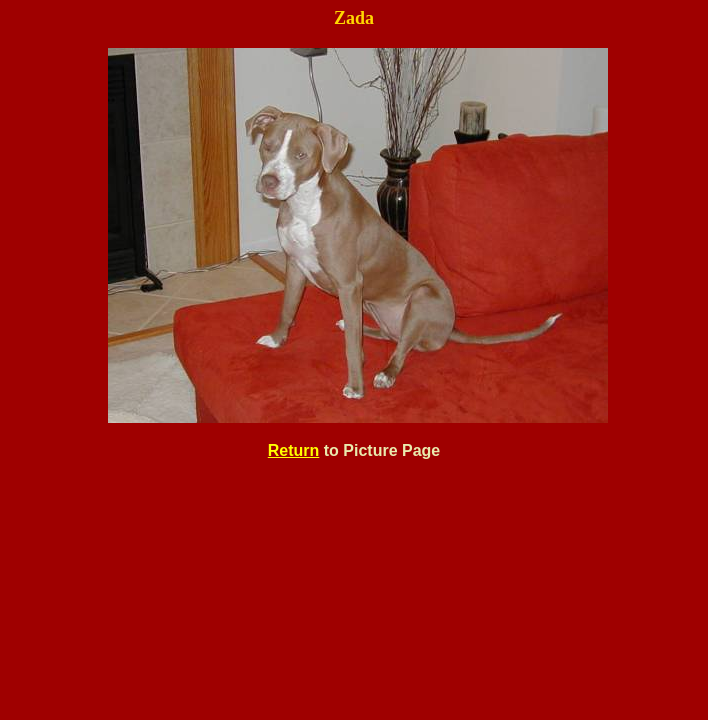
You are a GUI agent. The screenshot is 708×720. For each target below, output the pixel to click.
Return (294, 450)
